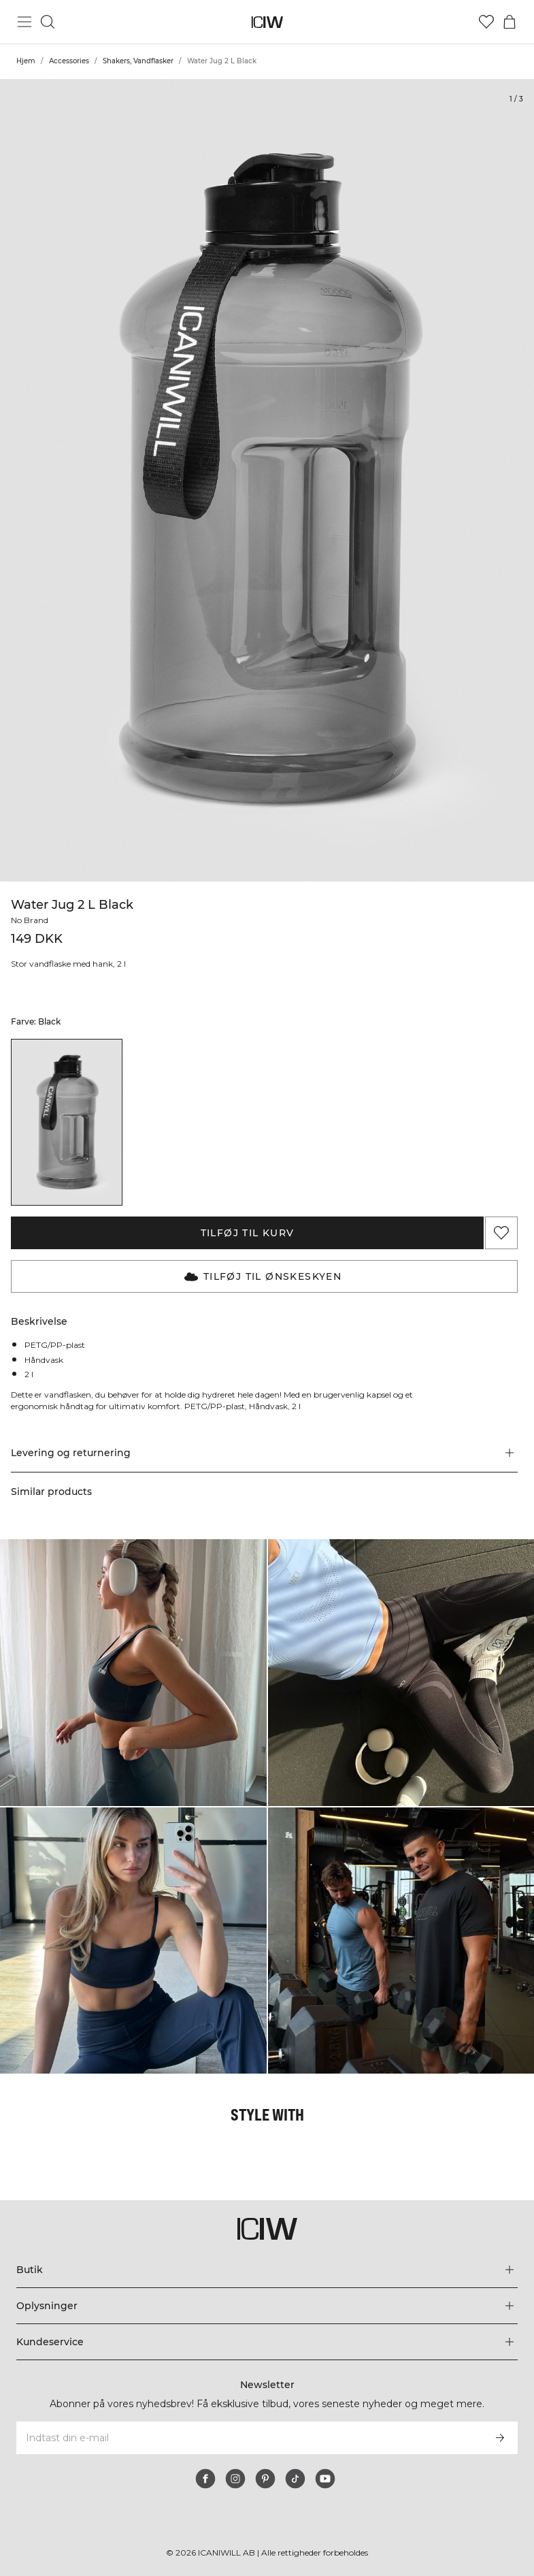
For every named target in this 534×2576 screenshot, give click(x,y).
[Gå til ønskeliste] (486, 21)
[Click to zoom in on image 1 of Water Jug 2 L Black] (267, 480)
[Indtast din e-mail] (248, 2437)
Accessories (69, 61)
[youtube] (325, 2478)
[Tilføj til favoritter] (501, 1233)
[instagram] (235, 2478)
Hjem (25, 61)
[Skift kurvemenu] (509, 21)
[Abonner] (500, 2437)
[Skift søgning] (47, 21)
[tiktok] (295, 2478)
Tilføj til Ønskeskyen (262, 1276)
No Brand (30, 920)
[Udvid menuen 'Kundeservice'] (267, 2342)
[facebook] (205, 2478)
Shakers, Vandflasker (138, 61)
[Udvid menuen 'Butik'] (267, 2269)
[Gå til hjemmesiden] (267, 22)
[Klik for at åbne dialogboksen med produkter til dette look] (133, 1684)
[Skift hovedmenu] (24, 21)
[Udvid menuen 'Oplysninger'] (267, 2305)
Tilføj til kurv (248, 1233)
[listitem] (66, 1122)
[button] (264, 1464)
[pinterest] (265, 2478)
